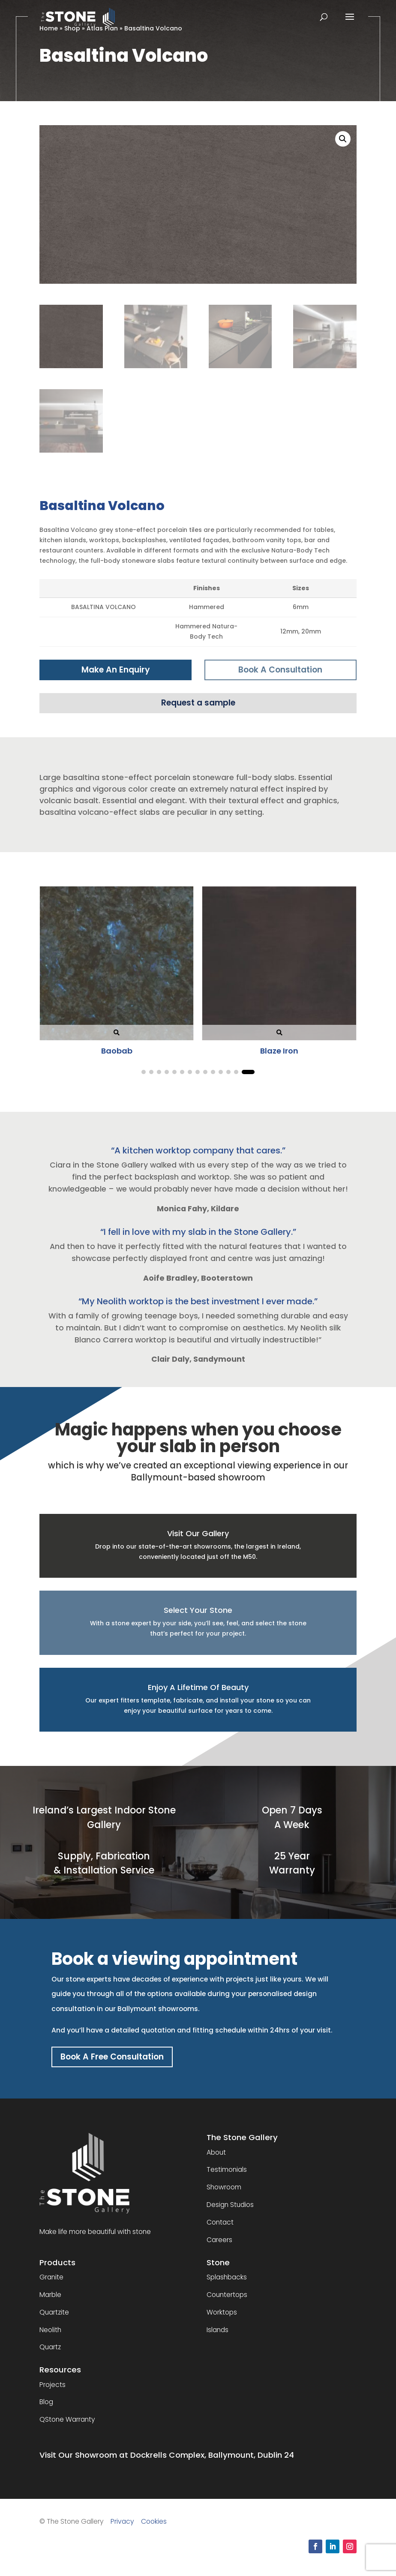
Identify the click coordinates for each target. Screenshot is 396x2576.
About (216, 2158)
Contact (220, 2228)
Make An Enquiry (115, 670)
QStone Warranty (67, 2426)
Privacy (122, 2527)
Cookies (154, 2527)
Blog (46, 2408)
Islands (217, 2336)
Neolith (50, 2336)
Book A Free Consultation (119, 2062)
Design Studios (230, 2211)
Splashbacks (227, 2283)
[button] (343, 139)
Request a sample (198, 706)
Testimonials (227, 2176)
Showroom (224, 2193)
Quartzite (54, 2318)
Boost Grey (133, 1055)
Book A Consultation (280, 670)
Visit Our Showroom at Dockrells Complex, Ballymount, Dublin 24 (166, 2461)
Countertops (227, 2301)
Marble (50, 2301)
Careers (219, 2246)
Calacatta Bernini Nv (296, 1055)
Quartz (50, 2353)
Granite (51, 2283)
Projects (52, 2391)
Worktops (222, 2318)
